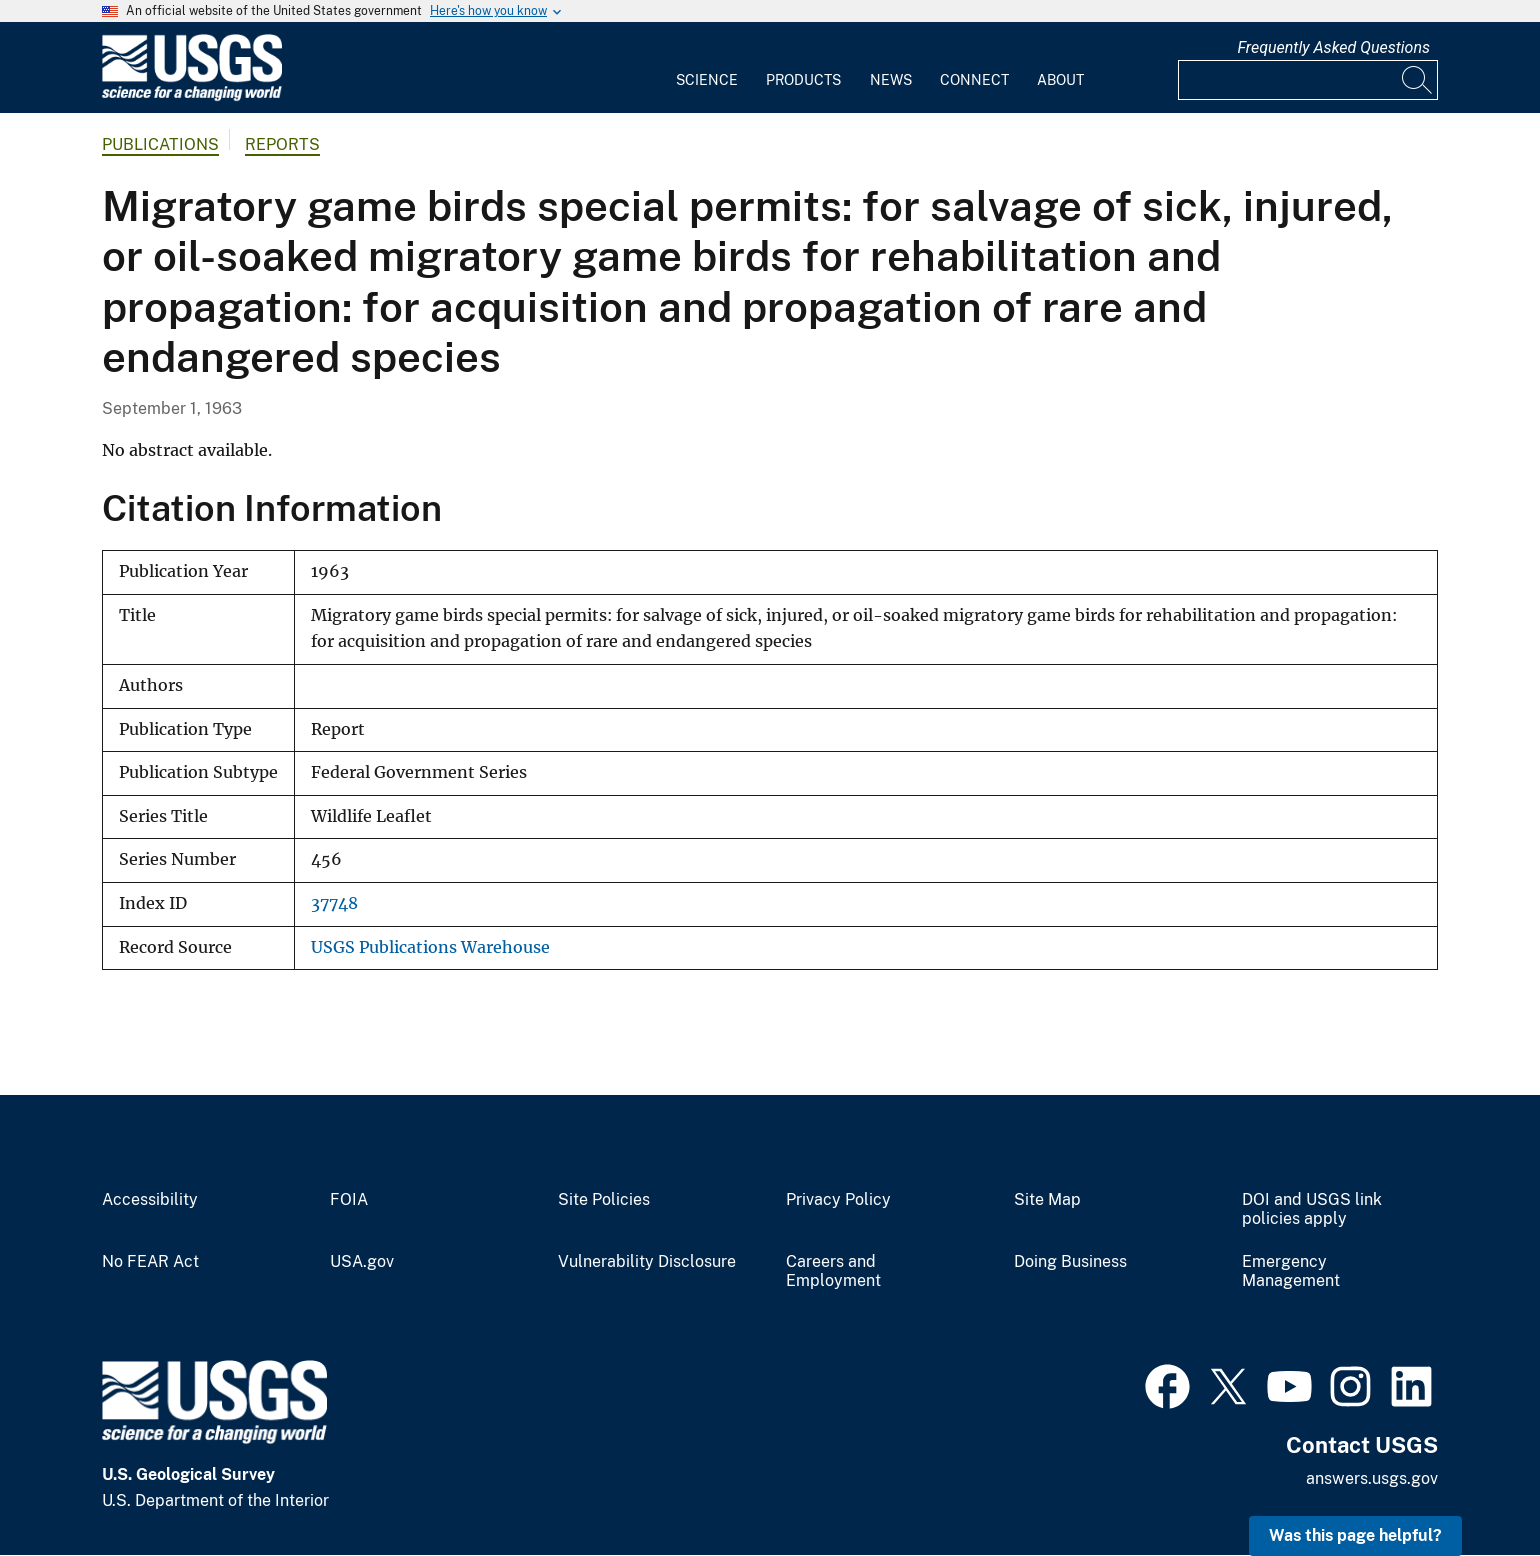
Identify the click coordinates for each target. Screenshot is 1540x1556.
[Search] (1418, 80)
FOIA (349, 1200)
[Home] (192, 96)
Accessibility (150, 1200)
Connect (974, 80)
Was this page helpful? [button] (1355, 1535)
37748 (334, 903)
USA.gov (362, 1262)
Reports (282, 144)
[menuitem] (707, 68)
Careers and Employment (833, 1271)
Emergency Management (1291, 1271)
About (1060, 80)
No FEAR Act (150, 1262)
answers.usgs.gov (1372, 1478)
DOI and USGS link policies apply (1312, 1209)
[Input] (1308, 80)
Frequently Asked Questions (1333, 47)
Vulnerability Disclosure (647, 1262)
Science (707, 80)
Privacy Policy (838, 1200)
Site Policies (604, 1200)
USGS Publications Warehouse (430, 947)
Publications (160, 144)
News (891, 80)
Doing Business (1070, 1262)
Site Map (1047, 1200)
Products (803, 80)
